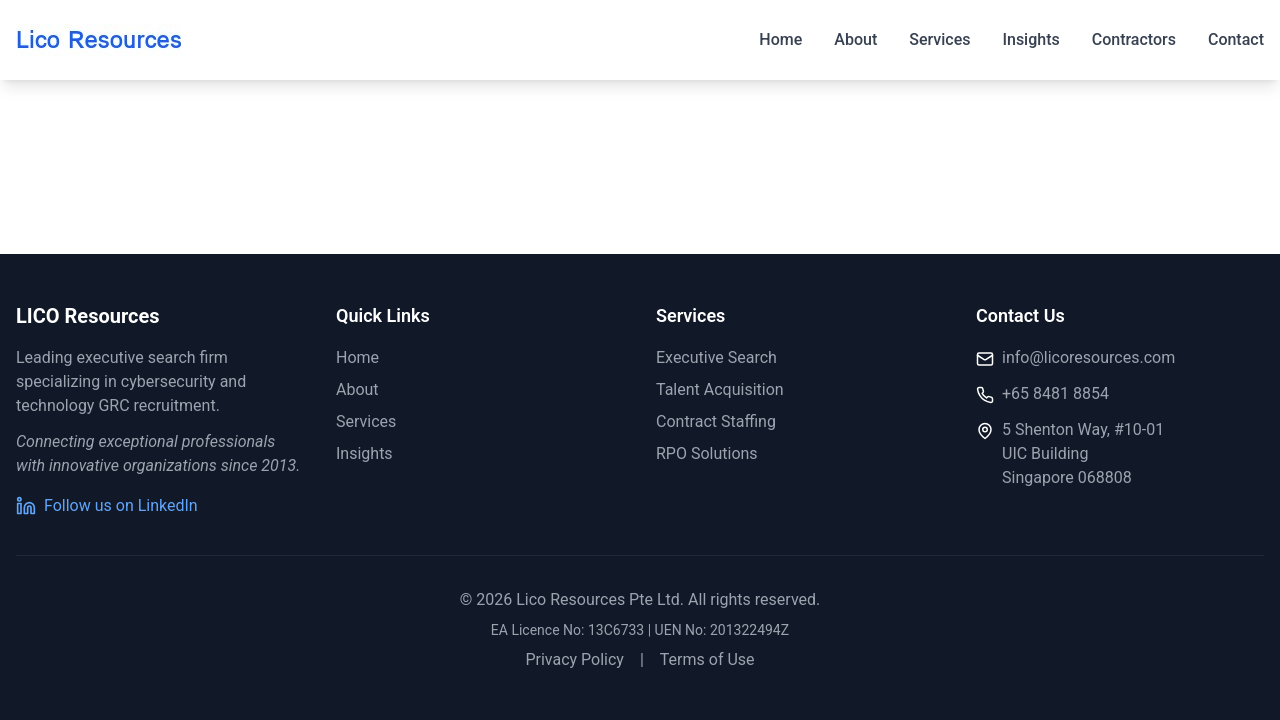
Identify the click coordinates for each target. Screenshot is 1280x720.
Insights (1030, 39)
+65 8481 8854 (1055, 393)
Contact (1236, 39)
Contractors (1134, 39)
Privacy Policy (574, 659)
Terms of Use (707, 659)
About (855, 39)
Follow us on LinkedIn (107, 506)
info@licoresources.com (1088, 357)
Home (780, 39)
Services (939, 39)
